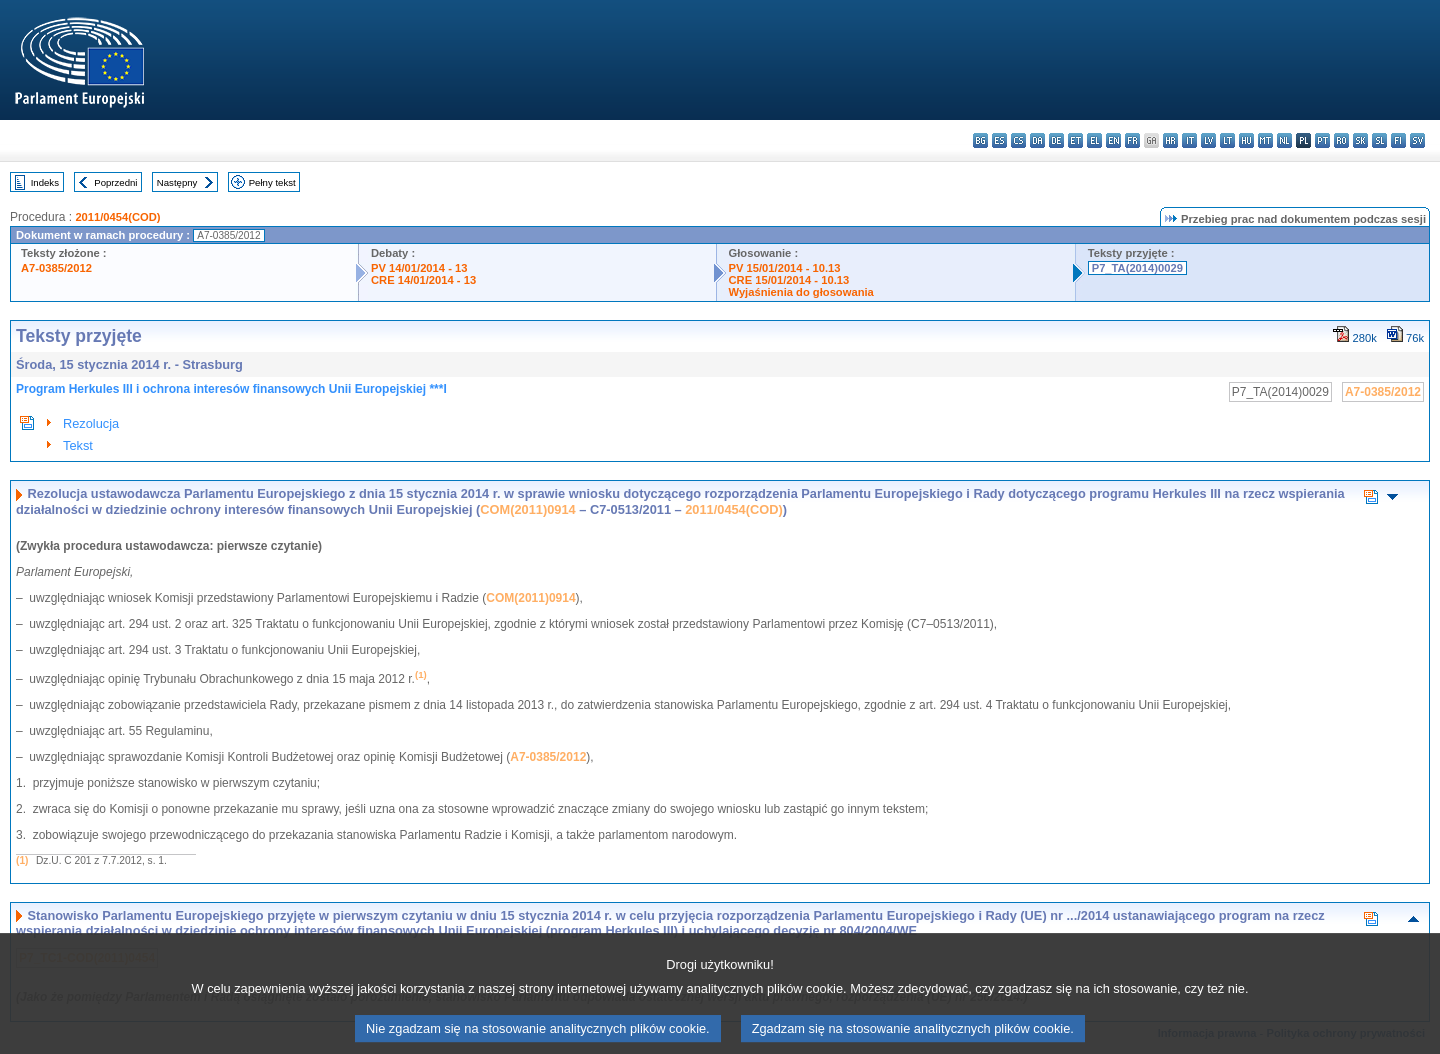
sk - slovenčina (1360, 140)
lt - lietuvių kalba (1227, 140)
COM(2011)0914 (527, 509)
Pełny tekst (272, 182)
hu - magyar (1246, 140)
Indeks (45, 182)
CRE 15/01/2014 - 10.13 (789, 280)
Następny (177, 182)
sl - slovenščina (1379, 140)
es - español (999, 140)
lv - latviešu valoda (1208, 140)
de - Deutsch (1056, 140)
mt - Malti (1265, 140)
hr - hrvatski (1170, 140)
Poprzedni (115, 182)
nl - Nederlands (1284, 140)
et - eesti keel (1075, 140)
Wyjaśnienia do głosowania (801, 292)
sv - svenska (1417, 140)
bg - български (980, 140)
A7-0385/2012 (56, 268)
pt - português (1322, 140)
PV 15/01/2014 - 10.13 (785, 268)
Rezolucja (91, 423)
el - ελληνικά (1094, 140)
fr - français (1132, 140)
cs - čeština (1018, 140)
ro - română (1341, 140)
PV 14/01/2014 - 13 (419, 268)
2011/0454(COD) (117, 217)
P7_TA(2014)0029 (1137, 268)
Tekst (78, 445)
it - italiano (1189, 140)
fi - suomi (1398, 140)
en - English (1113, 140)
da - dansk (1037, 140)
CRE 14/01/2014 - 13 (423, 280)
